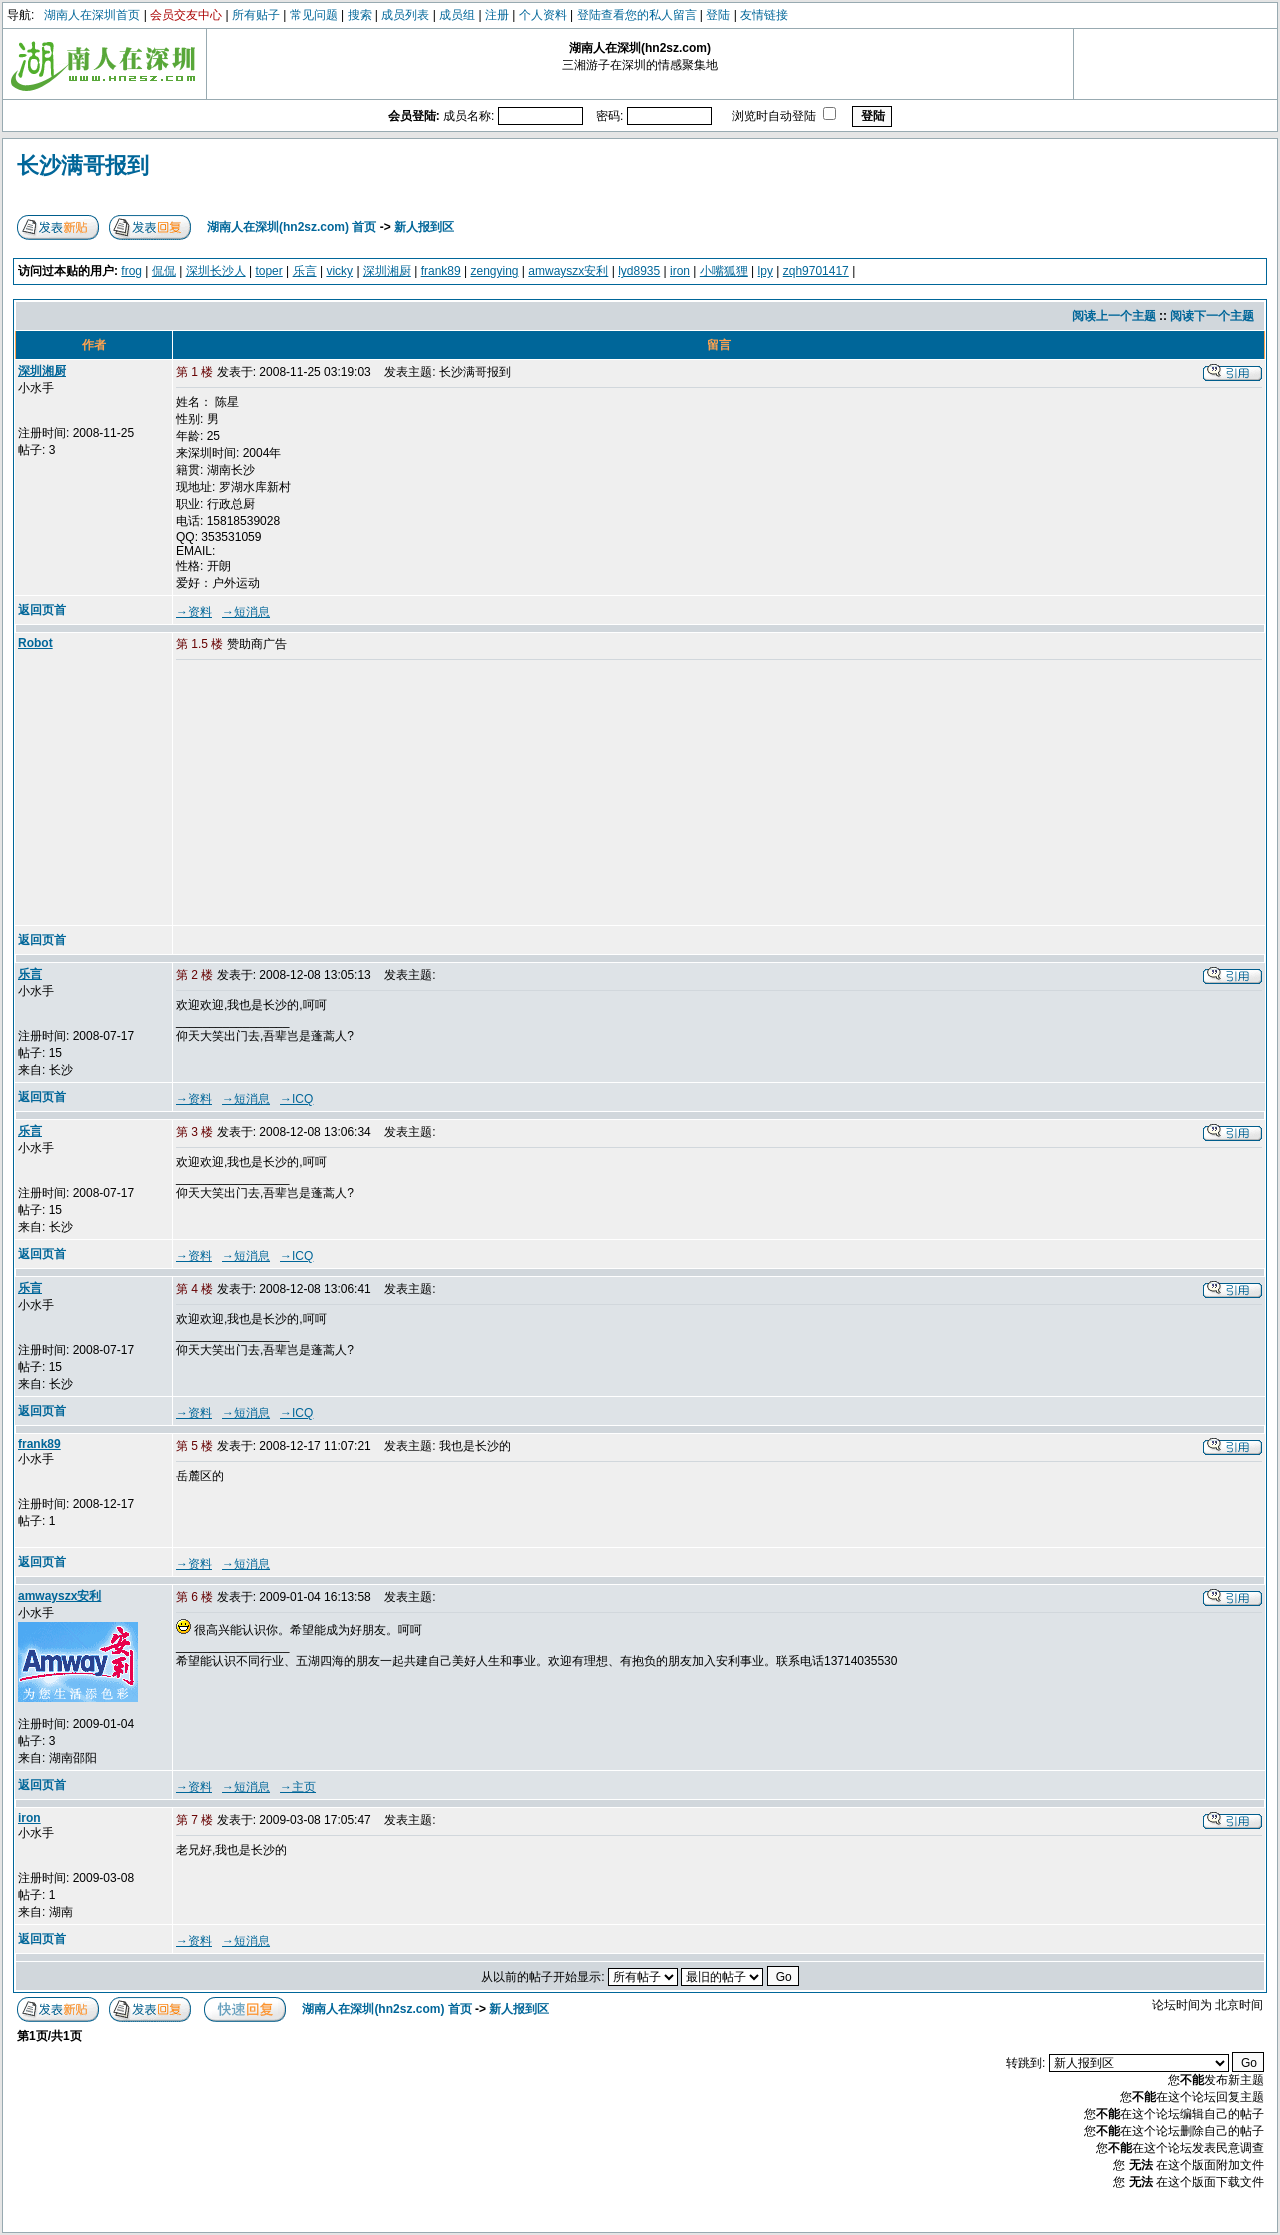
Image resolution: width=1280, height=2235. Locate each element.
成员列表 (405, 15)
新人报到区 (424, 227)
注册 (497, 15)
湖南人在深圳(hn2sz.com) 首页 (291, 227)
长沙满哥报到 (83, 165)
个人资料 (543, 15)
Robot (35, 643)
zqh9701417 (816, 271)
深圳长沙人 (216, 271)
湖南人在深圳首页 (92, 15)
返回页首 (42, 610)
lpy (765, 271)
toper (268, 271)
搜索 (360, 15)
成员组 (457, 15)
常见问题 (314, 15)
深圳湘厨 (387, 271)
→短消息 (246, 612)
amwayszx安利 (568, 271)
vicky (339, 271)
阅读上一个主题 (1114, 316)
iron (680, 271)
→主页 (298, 1787)
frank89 (441, 271)
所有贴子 (256, 15)
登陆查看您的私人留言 (637, 15)
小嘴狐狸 (724, 271)
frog (131, 271)
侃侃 (164, 271)
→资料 (194, 612)
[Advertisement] (329, 794)
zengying (494, 271)
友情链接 (764, 15)
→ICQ (296, 1099)
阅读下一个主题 (1212, 316)
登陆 (718, 15)
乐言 (305, 271)
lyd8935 (639, 271)
